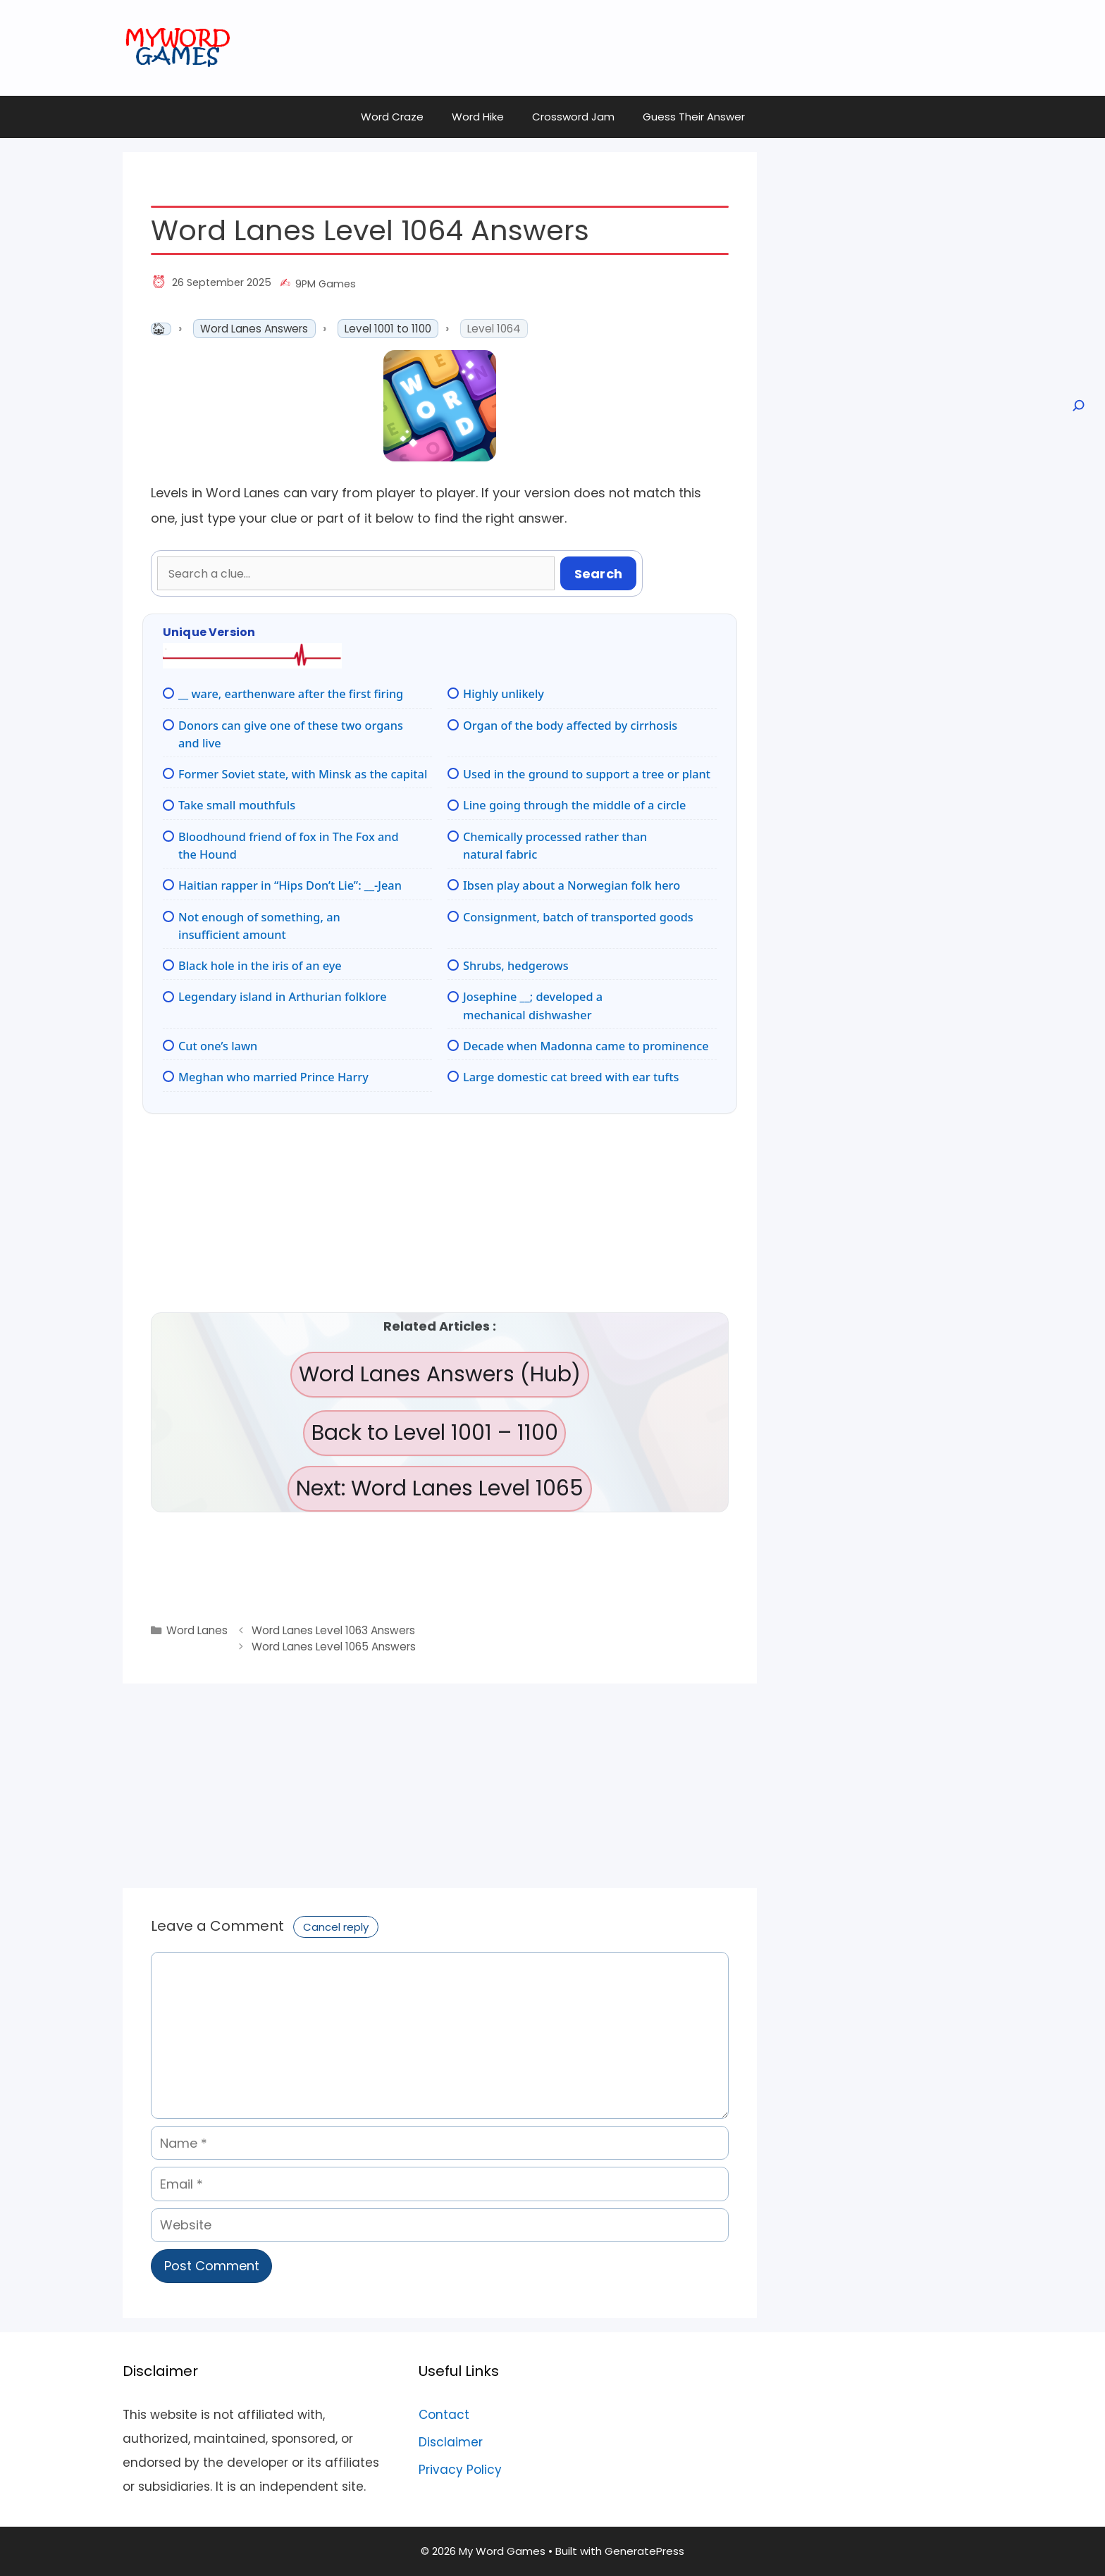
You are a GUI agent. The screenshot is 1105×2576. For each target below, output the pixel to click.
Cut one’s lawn (217, 1046)
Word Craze (392, 116)
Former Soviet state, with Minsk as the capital (302, 774)
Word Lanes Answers (254, 328)
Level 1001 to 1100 (388, 328)
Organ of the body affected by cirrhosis (570, 725)
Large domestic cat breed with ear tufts (571, 1077)
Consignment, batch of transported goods (578, 917)
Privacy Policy (460, 2469)
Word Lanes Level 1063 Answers (333, 1630)
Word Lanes (197, 1630)
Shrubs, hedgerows (516, 965)
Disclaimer (451, 2442)
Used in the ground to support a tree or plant (586, 774)
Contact (444, 2414)
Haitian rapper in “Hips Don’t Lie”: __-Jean (290, 885)
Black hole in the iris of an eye (260, 965)
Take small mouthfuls (236, 805)
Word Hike (478, 116)
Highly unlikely (503, 694)
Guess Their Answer (694, 116)
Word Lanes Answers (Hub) (440, 1374)
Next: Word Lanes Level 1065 (440, 1488)
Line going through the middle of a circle (574, 805)
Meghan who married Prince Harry (273, 1077)
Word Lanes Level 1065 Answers (334, 1646)
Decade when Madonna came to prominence (586, 1046)
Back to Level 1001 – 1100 (434, 1433)
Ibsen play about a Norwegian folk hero (571, 885)
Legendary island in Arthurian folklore (282, 996)
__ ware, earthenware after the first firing (290, 694)
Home (161, 329)
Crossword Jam (573, 116)
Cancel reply (336, 1926)
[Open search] (1077, 406)
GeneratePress (644, 2551)
